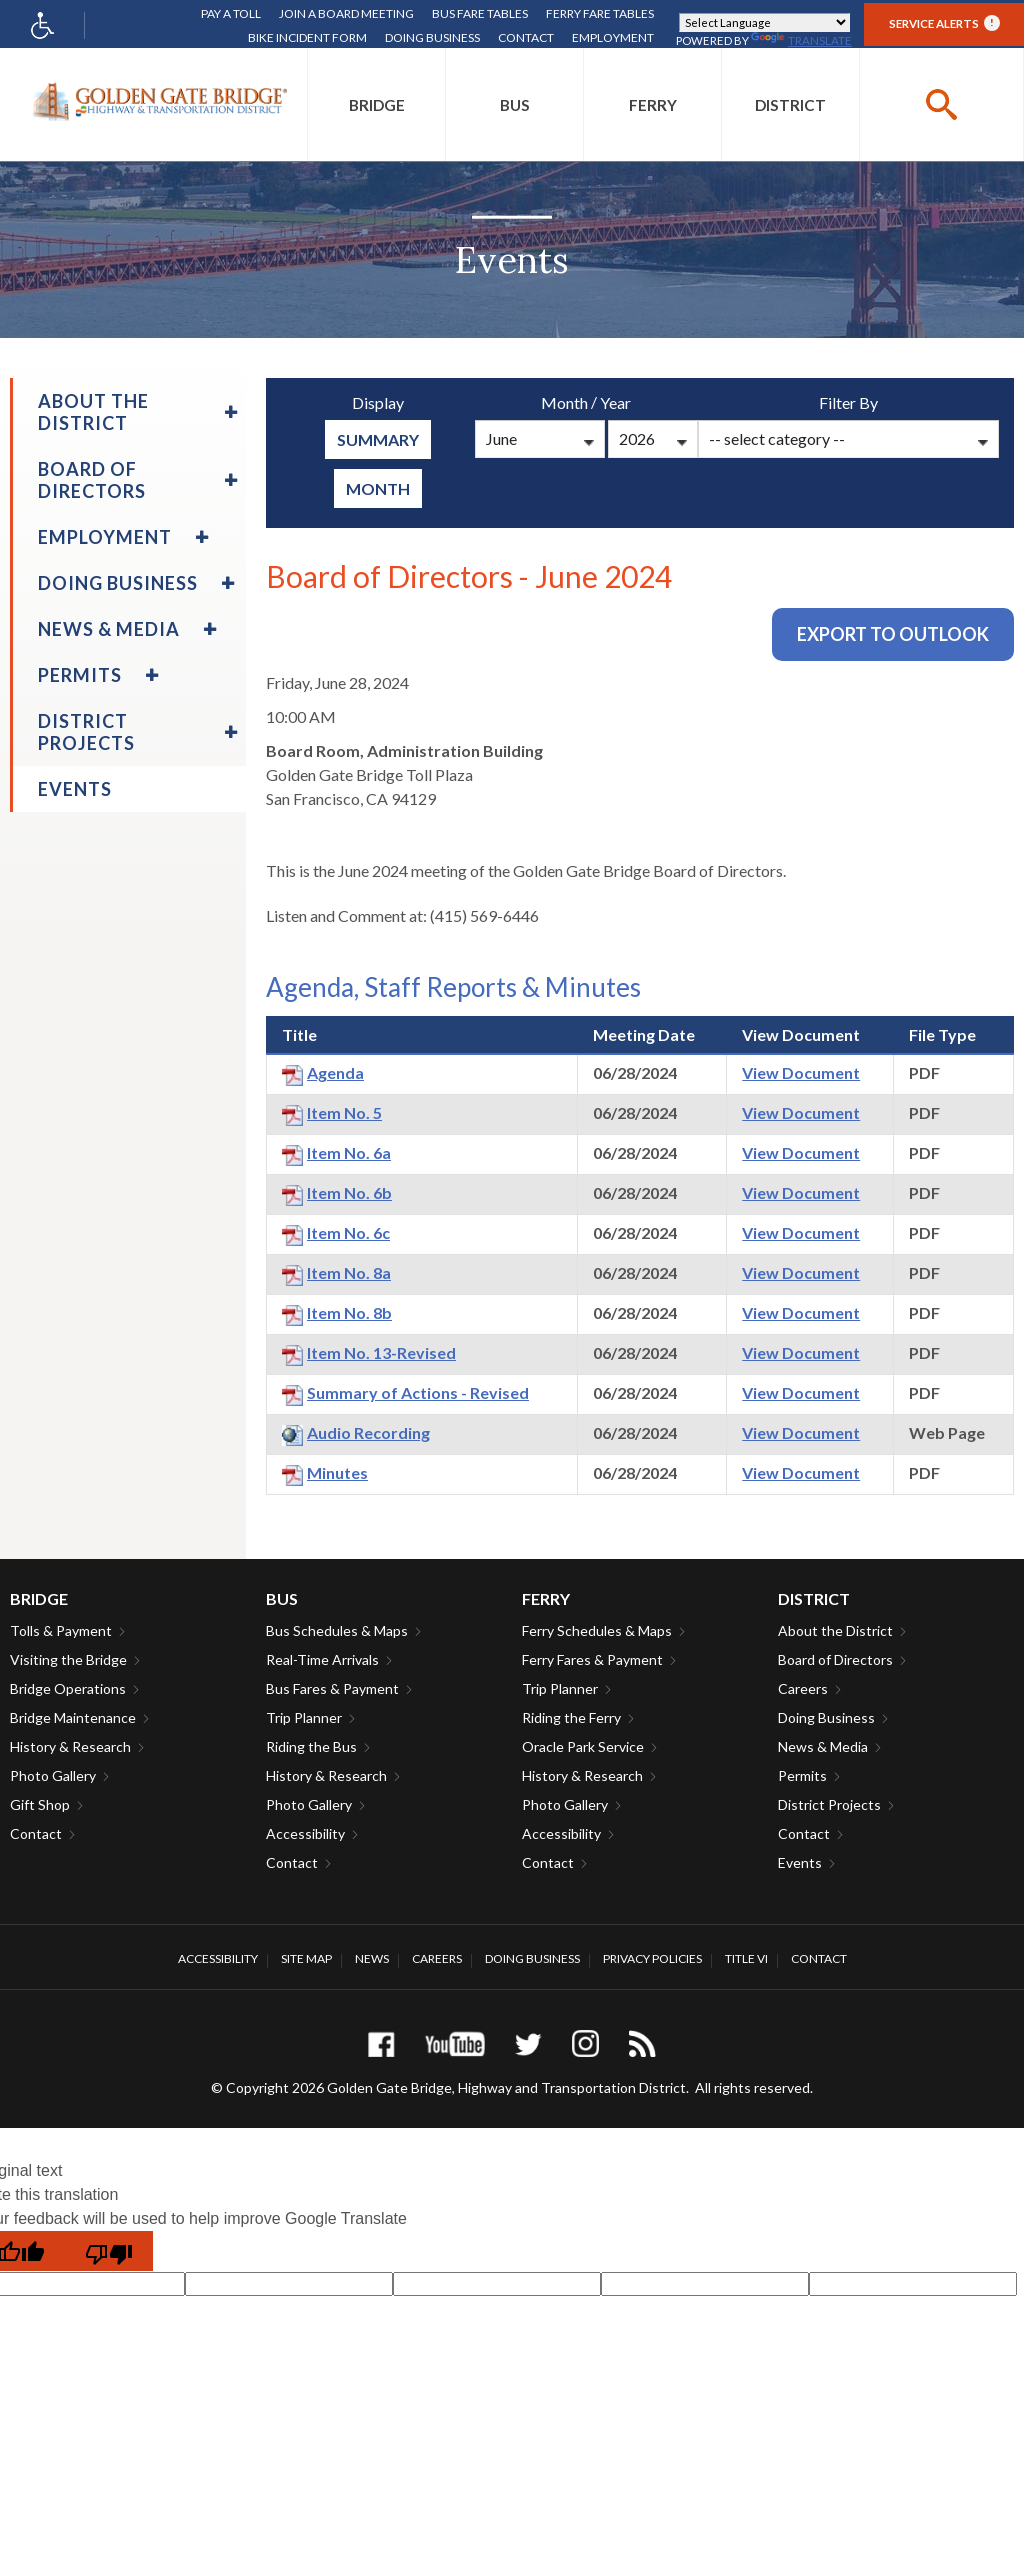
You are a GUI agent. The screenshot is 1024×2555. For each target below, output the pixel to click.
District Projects (829, 1804)
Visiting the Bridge (68, 1659)
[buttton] (941, 104)
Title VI (746, 1958)
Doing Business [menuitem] (118, 583)
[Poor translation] (109, 2251)
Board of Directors (835, 1659)
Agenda (335, 1072)
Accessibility (305, 1833)
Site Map (306, 1958)
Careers (803, 1688)
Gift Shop (40, 1804)
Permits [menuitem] (80, 675)
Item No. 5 (344, 1112)
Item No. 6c (348, 1232)
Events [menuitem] (75, 789)
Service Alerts (944, 23)
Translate (801, 40)
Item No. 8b (349, 1312)
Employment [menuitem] (105, 537)
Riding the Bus (311, 1746)
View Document (801, 1072)
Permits (802, 1775)
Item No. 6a (349, 1152)
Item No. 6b (349, 1192)
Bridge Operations (68, 1688)
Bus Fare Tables (480, 13)
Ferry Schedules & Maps (597, 1630)
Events (800, 1862)
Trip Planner (304, 1717)
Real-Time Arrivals (322, 1659)
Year (615, 402)
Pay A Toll (231, 13)
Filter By (848, 402)
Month (378, 488)
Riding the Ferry (571, 1717)
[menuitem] (376, 104)
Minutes (337, 1472)
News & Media (823, 1746)
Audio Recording (368, 1432)
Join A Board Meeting (346, 13)
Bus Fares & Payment (332, 1688)
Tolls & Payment (61, 1630)
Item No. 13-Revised (381, 1352)
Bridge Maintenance (73, 1717)
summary (378, 439)
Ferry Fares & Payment (592, 1659)
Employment (613, 37)
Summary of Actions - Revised (418, 1392)
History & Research (70, 1746)
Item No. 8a (349, 1272)
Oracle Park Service (583, 1746)
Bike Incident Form (307, 37)
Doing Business (432, 37)
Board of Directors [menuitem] (92, 480)
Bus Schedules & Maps (337, 1630)
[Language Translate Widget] (764, 22)
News (372, 1958)
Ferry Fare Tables (600, 13)
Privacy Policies (652, 1958)
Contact (526, 37)
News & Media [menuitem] (109, 629)
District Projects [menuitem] (86, 732)
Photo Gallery (53, 1775)
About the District (835, 1630)
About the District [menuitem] (93, 412)
